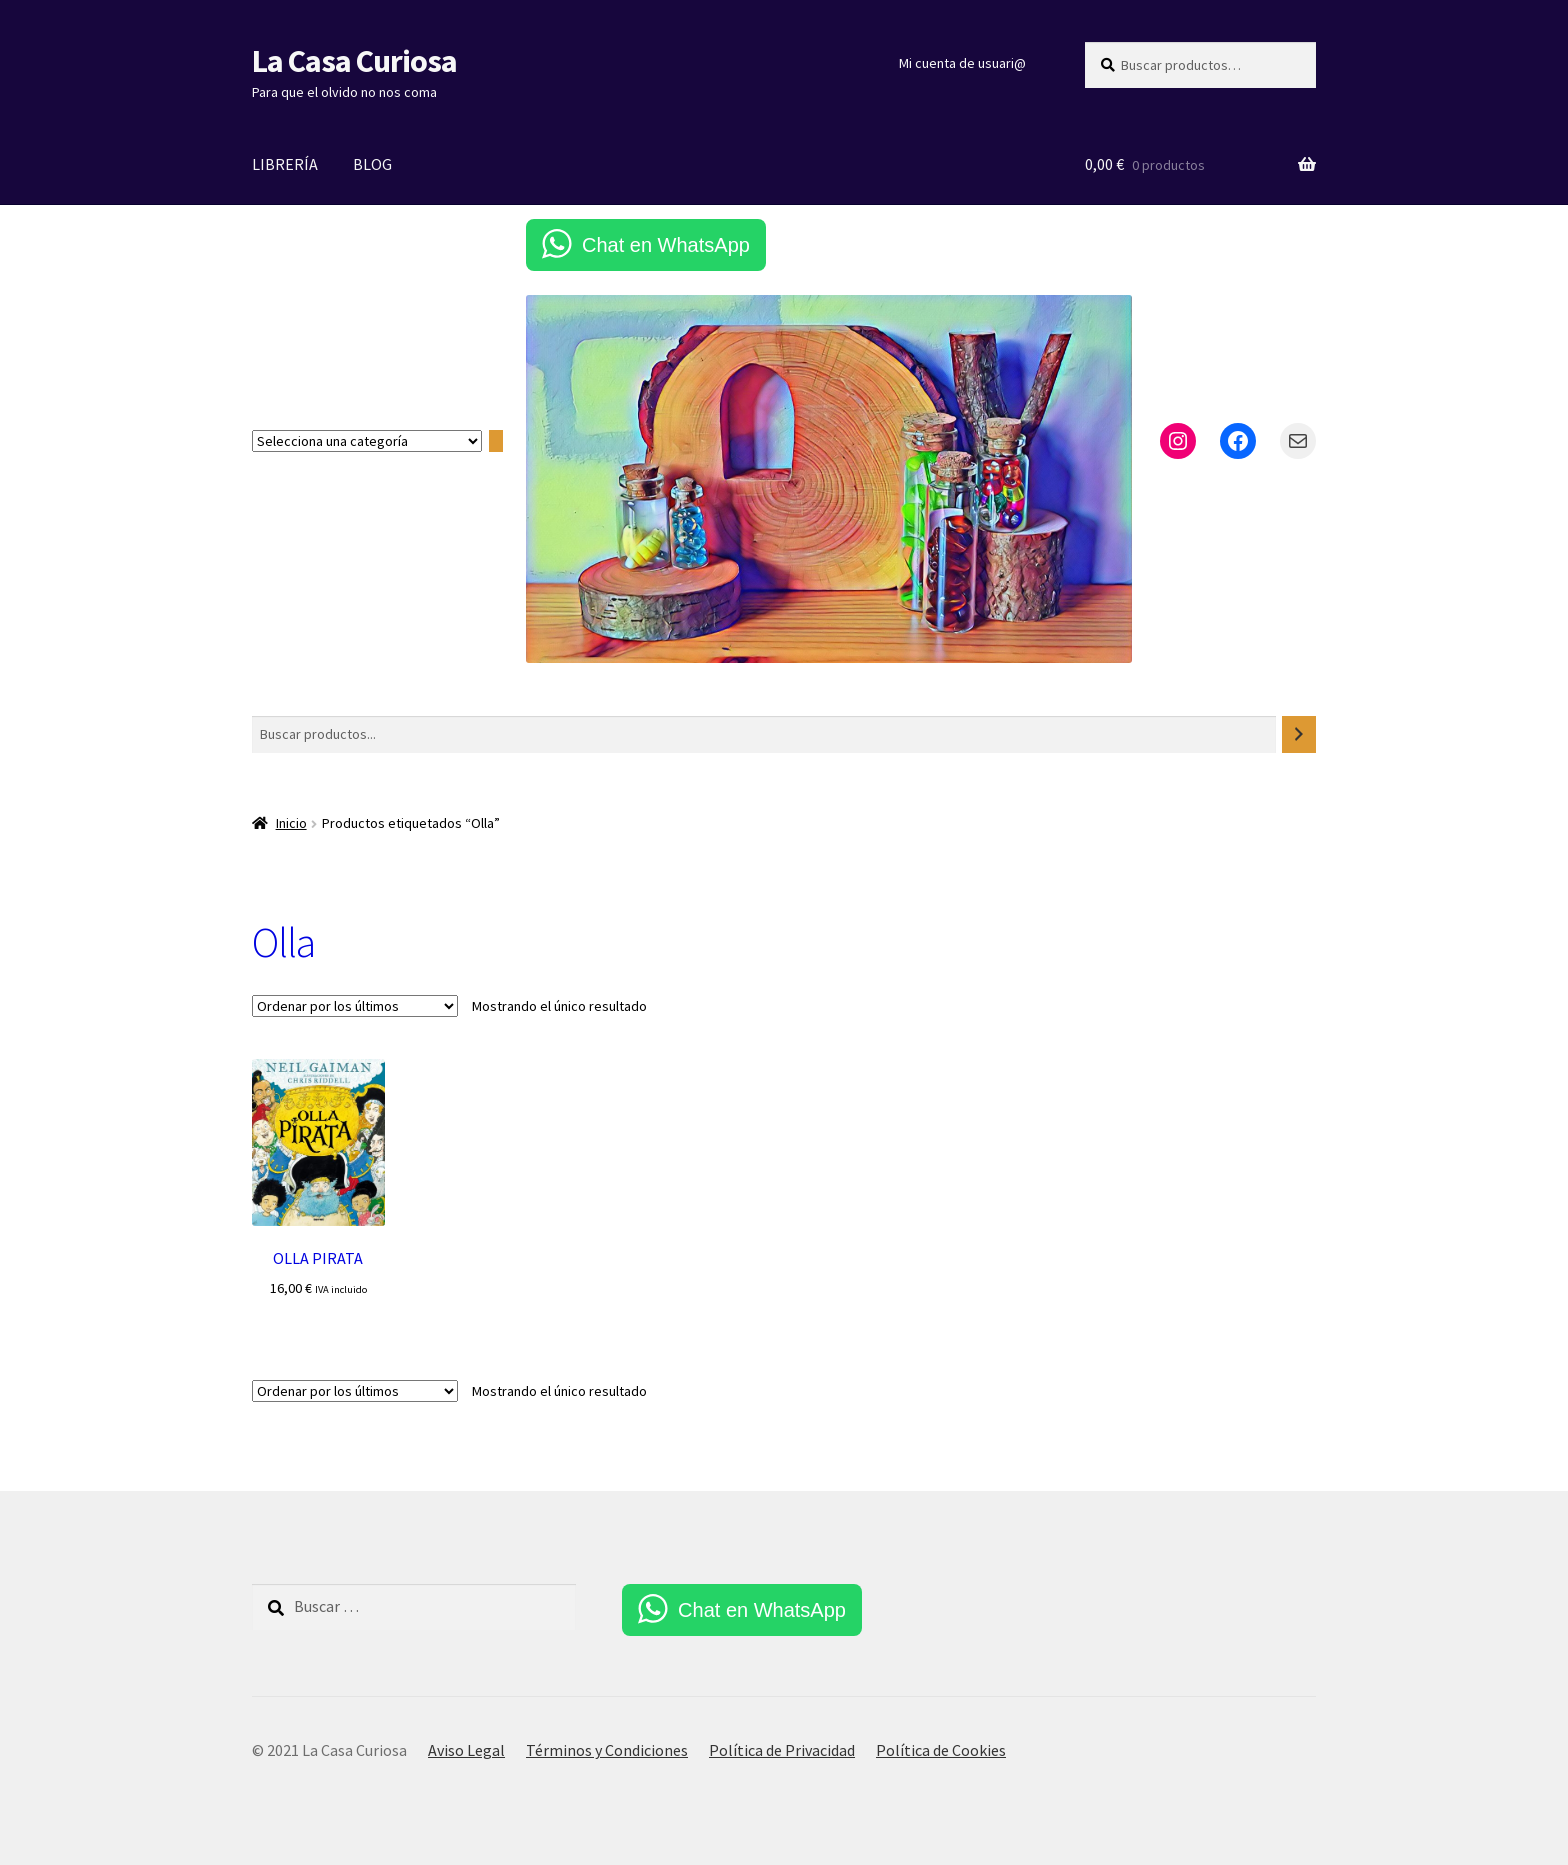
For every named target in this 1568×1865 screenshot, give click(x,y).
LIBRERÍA (285, 164)
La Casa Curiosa (354, 61)
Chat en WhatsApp (666, 245)
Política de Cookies (941, 1750)
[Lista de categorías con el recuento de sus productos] (367, 441)
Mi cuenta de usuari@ (962, 63)
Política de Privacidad (782, 1750)
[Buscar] (1299, 734)
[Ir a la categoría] (496, 441)
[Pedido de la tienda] (355, 1006)
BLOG (372, 164)
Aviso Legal (466, 1750)
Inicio (291, 823)
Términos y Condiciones (607, 1750)
